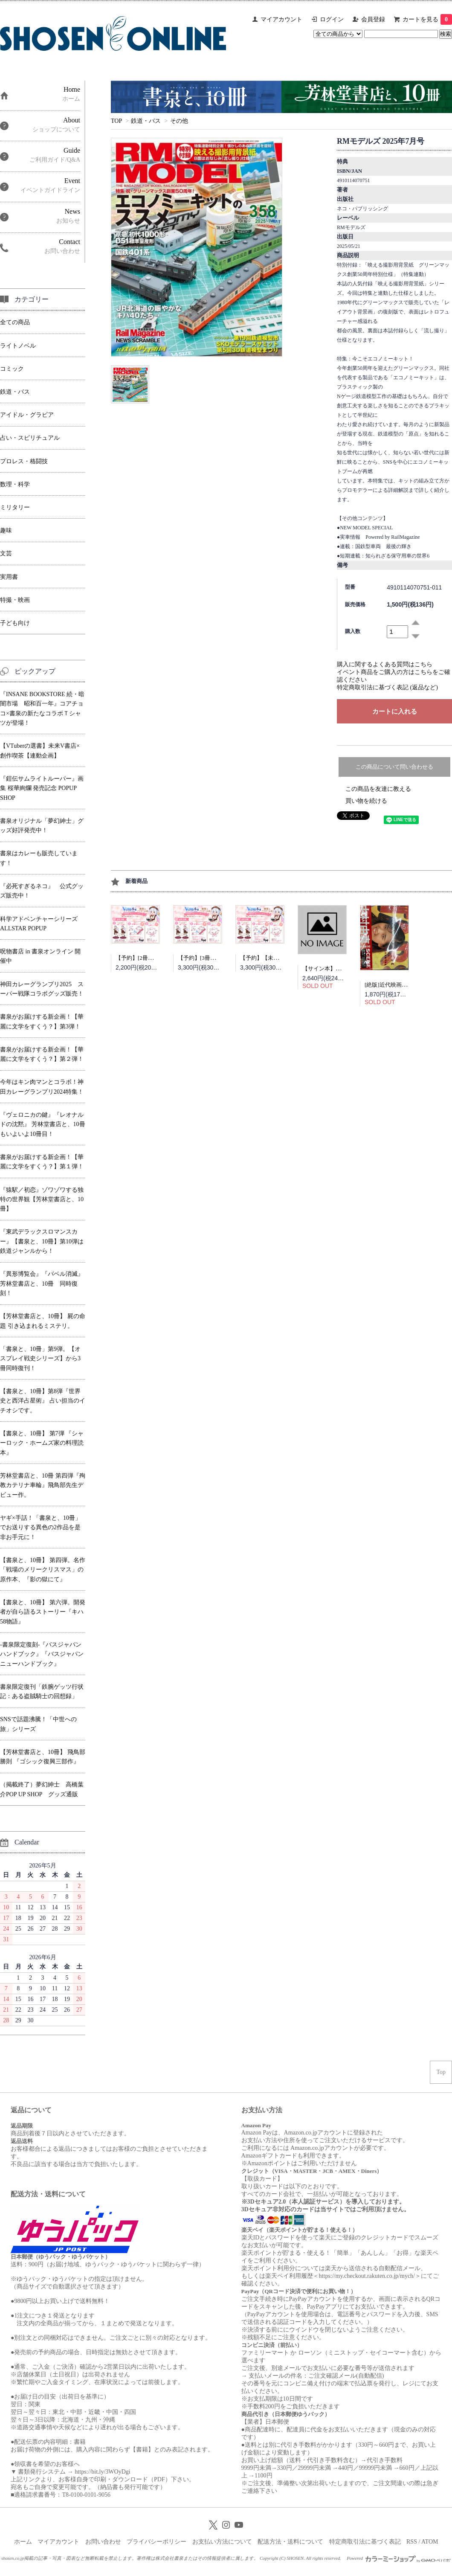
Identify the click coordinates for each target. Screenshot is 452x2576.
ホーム (23, 2541)
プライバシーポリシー (156, 2541)
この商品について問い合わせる (394, 767)
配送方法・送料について (290, 2541)
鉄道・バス (146, 121)
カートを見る (427, 19)
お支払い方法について (222, 2541)
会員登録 (373, 19)
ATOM (429, 2541)
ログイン (332, 19)
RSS (411, 2541)
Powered (399, 2558)
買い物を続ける (366, 801)
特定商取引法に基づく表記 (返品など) (387, 687)
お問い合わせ (103, 2541)
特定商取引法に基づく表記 (365, 2541)
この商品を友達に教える (378, 789)
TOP (116, 121)
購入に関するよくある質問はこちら (384, 664)
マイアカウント (281, 19)
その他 (179, 121)
